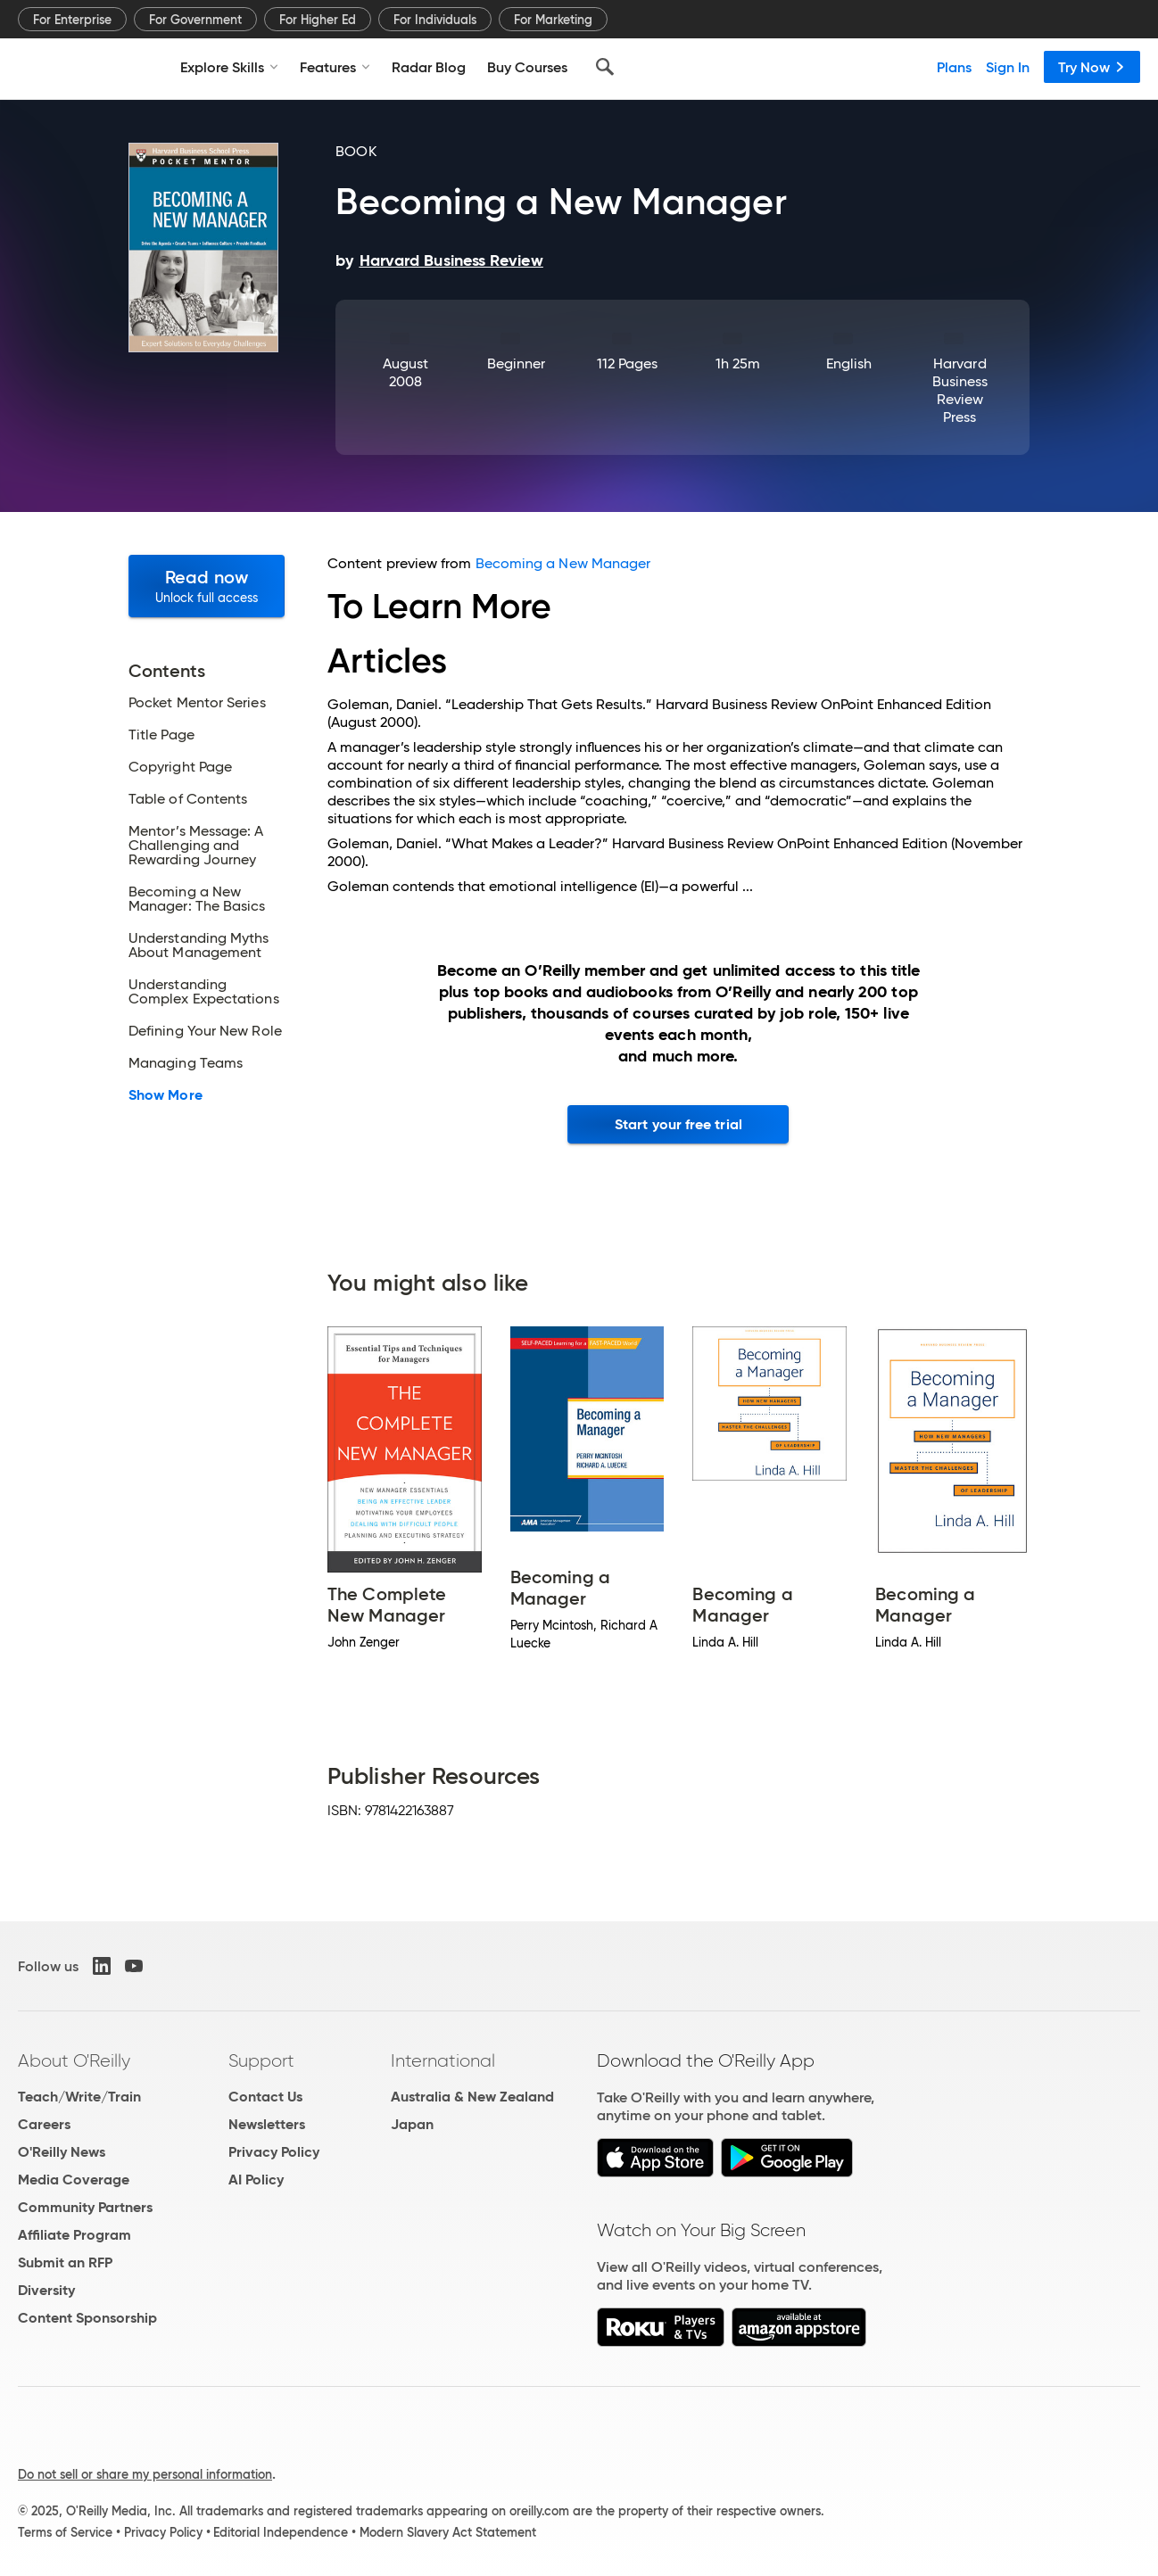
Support (261, 2060)
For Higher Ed (317, 20)
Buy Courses (527, 67)
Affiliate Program (74, 2234)
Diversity (46, 2290)
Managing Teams (185, 1063)
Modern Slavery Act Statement (448, 2532)
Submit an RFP (65, 2262)
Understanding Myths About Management (198, 945)
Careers (44, 2124)
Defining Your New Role (205, 1031)
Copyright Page (180, 767)
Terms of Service (65, 2532)
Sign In (1008, 67)
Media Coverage (73, 2179)
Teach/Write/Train (79, 2096)
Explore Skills (229, 67)
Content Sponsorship (87, 2317)
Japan (412, 2124)
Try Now (1092, 67)
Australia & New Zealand (472, 2096)
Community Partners (85, 2207)
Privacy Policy (273, 2152)
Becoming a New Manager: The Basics (197, 899)
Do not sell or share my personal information (145, 2474)
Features (335, 67)
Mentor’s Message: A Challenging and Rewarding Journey (196, 845)
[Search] (605, 67)
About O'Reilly (74, 2060)
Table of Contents (187, 799)
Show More (165, 1095)
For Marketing (553, 20)
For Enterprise (72, 20)
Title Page (161, 735)
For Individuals (434, 20)
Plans (954, 67)
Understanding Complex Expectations (203, 992)
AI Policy (256, 2179)
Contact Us (265, 2096)
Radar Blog (429, 67)
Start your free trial (678, 1124)
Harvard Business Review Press (960, 390)
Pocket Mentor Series (197, 703)
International (443, 2060)
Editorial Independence (280, 2532)
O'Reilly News (61, 2152)
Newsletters (266, 2124)
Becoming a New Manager (563, 563)
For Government (195, 20)
